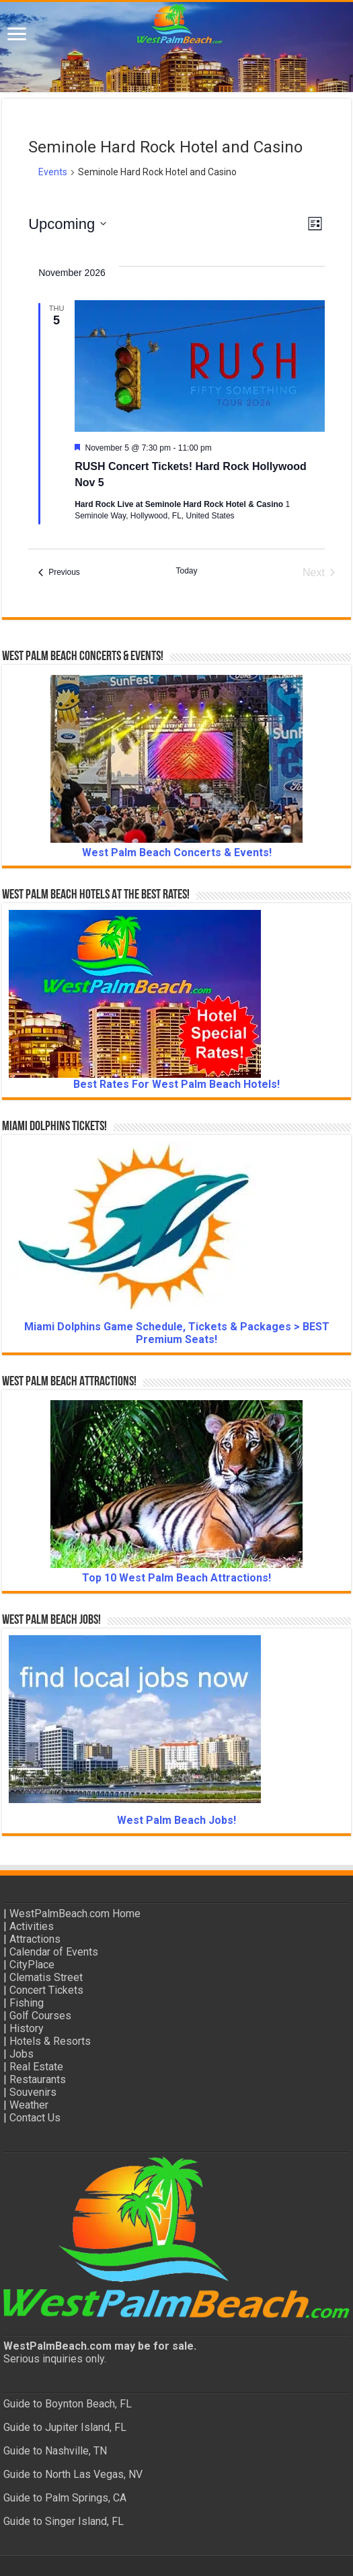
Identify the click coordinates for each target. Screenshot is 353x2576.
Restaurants (37, 2079)
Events (52, 172)
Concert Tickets (46, 1990)
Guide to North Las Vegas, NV (73, 2474)
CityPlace (31, 1964)
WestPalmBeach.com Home (75, 1913)
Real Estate (36, 2066)
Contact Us (35, 2117)
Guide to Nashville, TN (55, 2450)
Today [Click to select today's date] (186, 571)
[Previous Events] (59, 572)
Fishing (26, 2002)
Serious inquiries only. (54, 2358)
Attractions (35, 1939)
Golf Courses (40, 2015)
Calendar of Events (53, 1951)
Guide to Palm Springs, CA (64, 2497)
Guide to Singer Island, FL (63, 2521)
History (26, 2028)
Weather (28, 2105)
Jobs (21, 2054)
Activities (31, 1926)
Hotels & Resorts (50, 2041)
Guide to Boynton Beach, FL (67, 2403)
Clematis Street (46, 1977)
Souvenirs (32, 2092)
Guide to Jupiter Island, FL (64, 2427)
